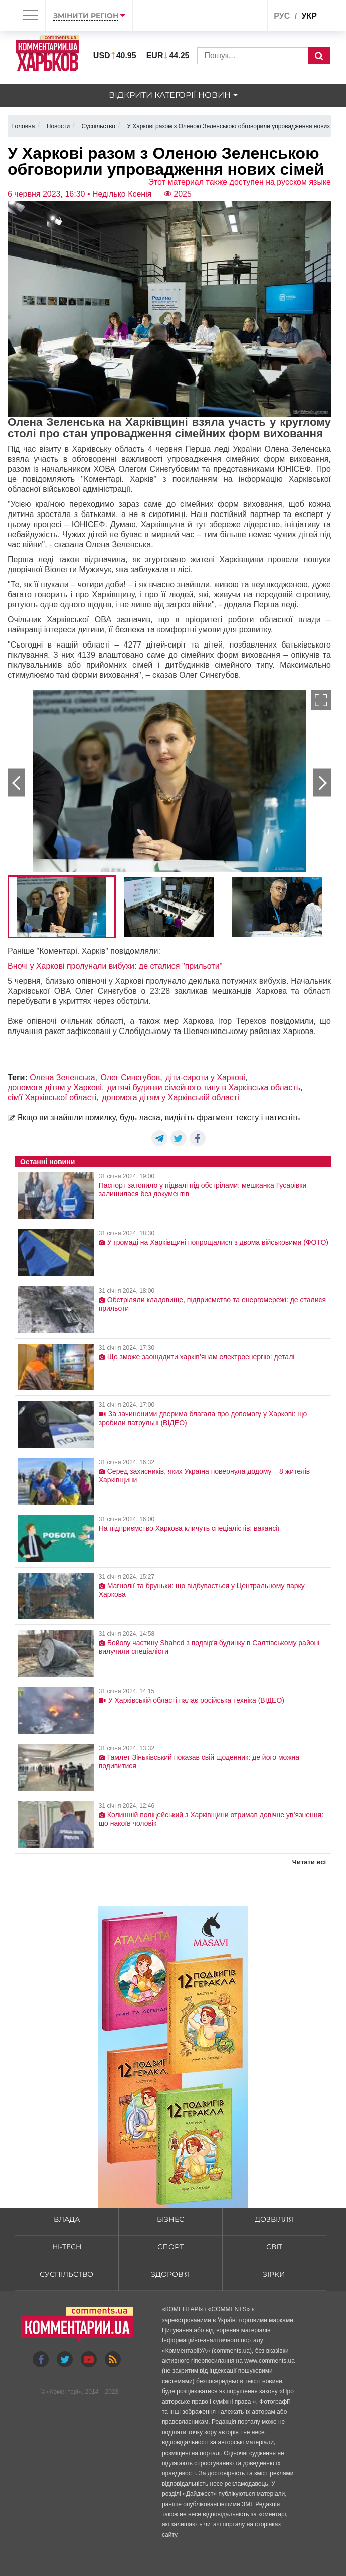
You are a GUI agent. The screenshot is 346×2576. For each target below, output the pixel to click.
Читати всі (309, 1862)
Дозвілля (274, 2219)
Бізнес (170, 2219)
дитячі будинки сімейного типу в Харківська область (203, 1087)
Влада (67, 2219)
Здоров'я (170, 2274)
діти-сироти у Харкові (205, 1077)
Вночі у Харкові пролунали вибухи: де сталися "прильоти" (115, 966)
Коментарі (64, 2391)
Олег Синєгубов (130, 1077)
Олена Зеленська (62, 1077)
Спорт (170, 2246)
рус (282, 16)
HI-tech (66, 2246)
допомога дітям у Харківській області (170, 1097)
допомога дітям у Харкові (55, 1087)
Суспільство (66, 2274)
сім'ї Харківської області (52, 1097)
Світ (274, 2246)
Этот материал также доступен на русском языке (239, 182)
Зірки (274, 2274)
